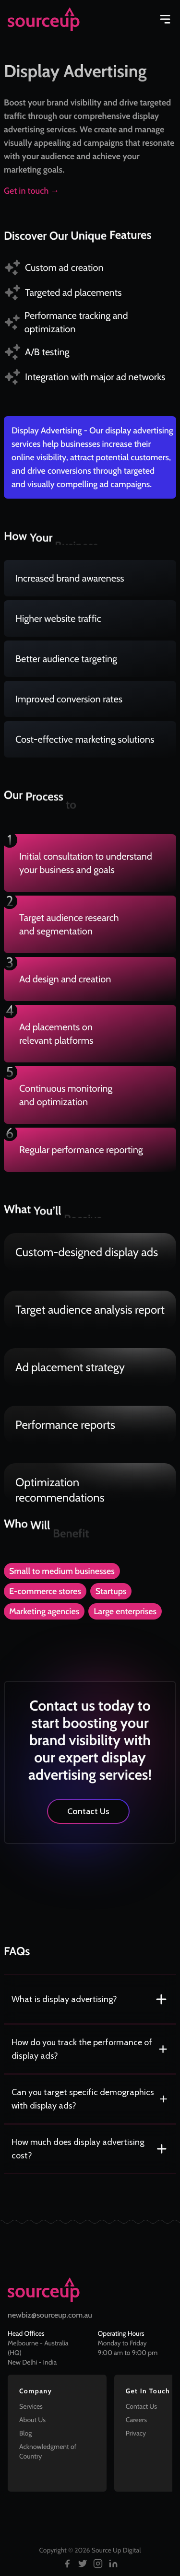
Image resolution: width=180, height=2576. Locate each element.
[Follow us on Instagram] (98, 2563)
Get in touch (31, 191)
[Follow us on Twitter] (82, 2563)
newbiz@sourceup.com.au (50, 2315)
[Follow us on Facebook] (67, 2563)
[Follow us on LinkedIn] (113, 2563)
